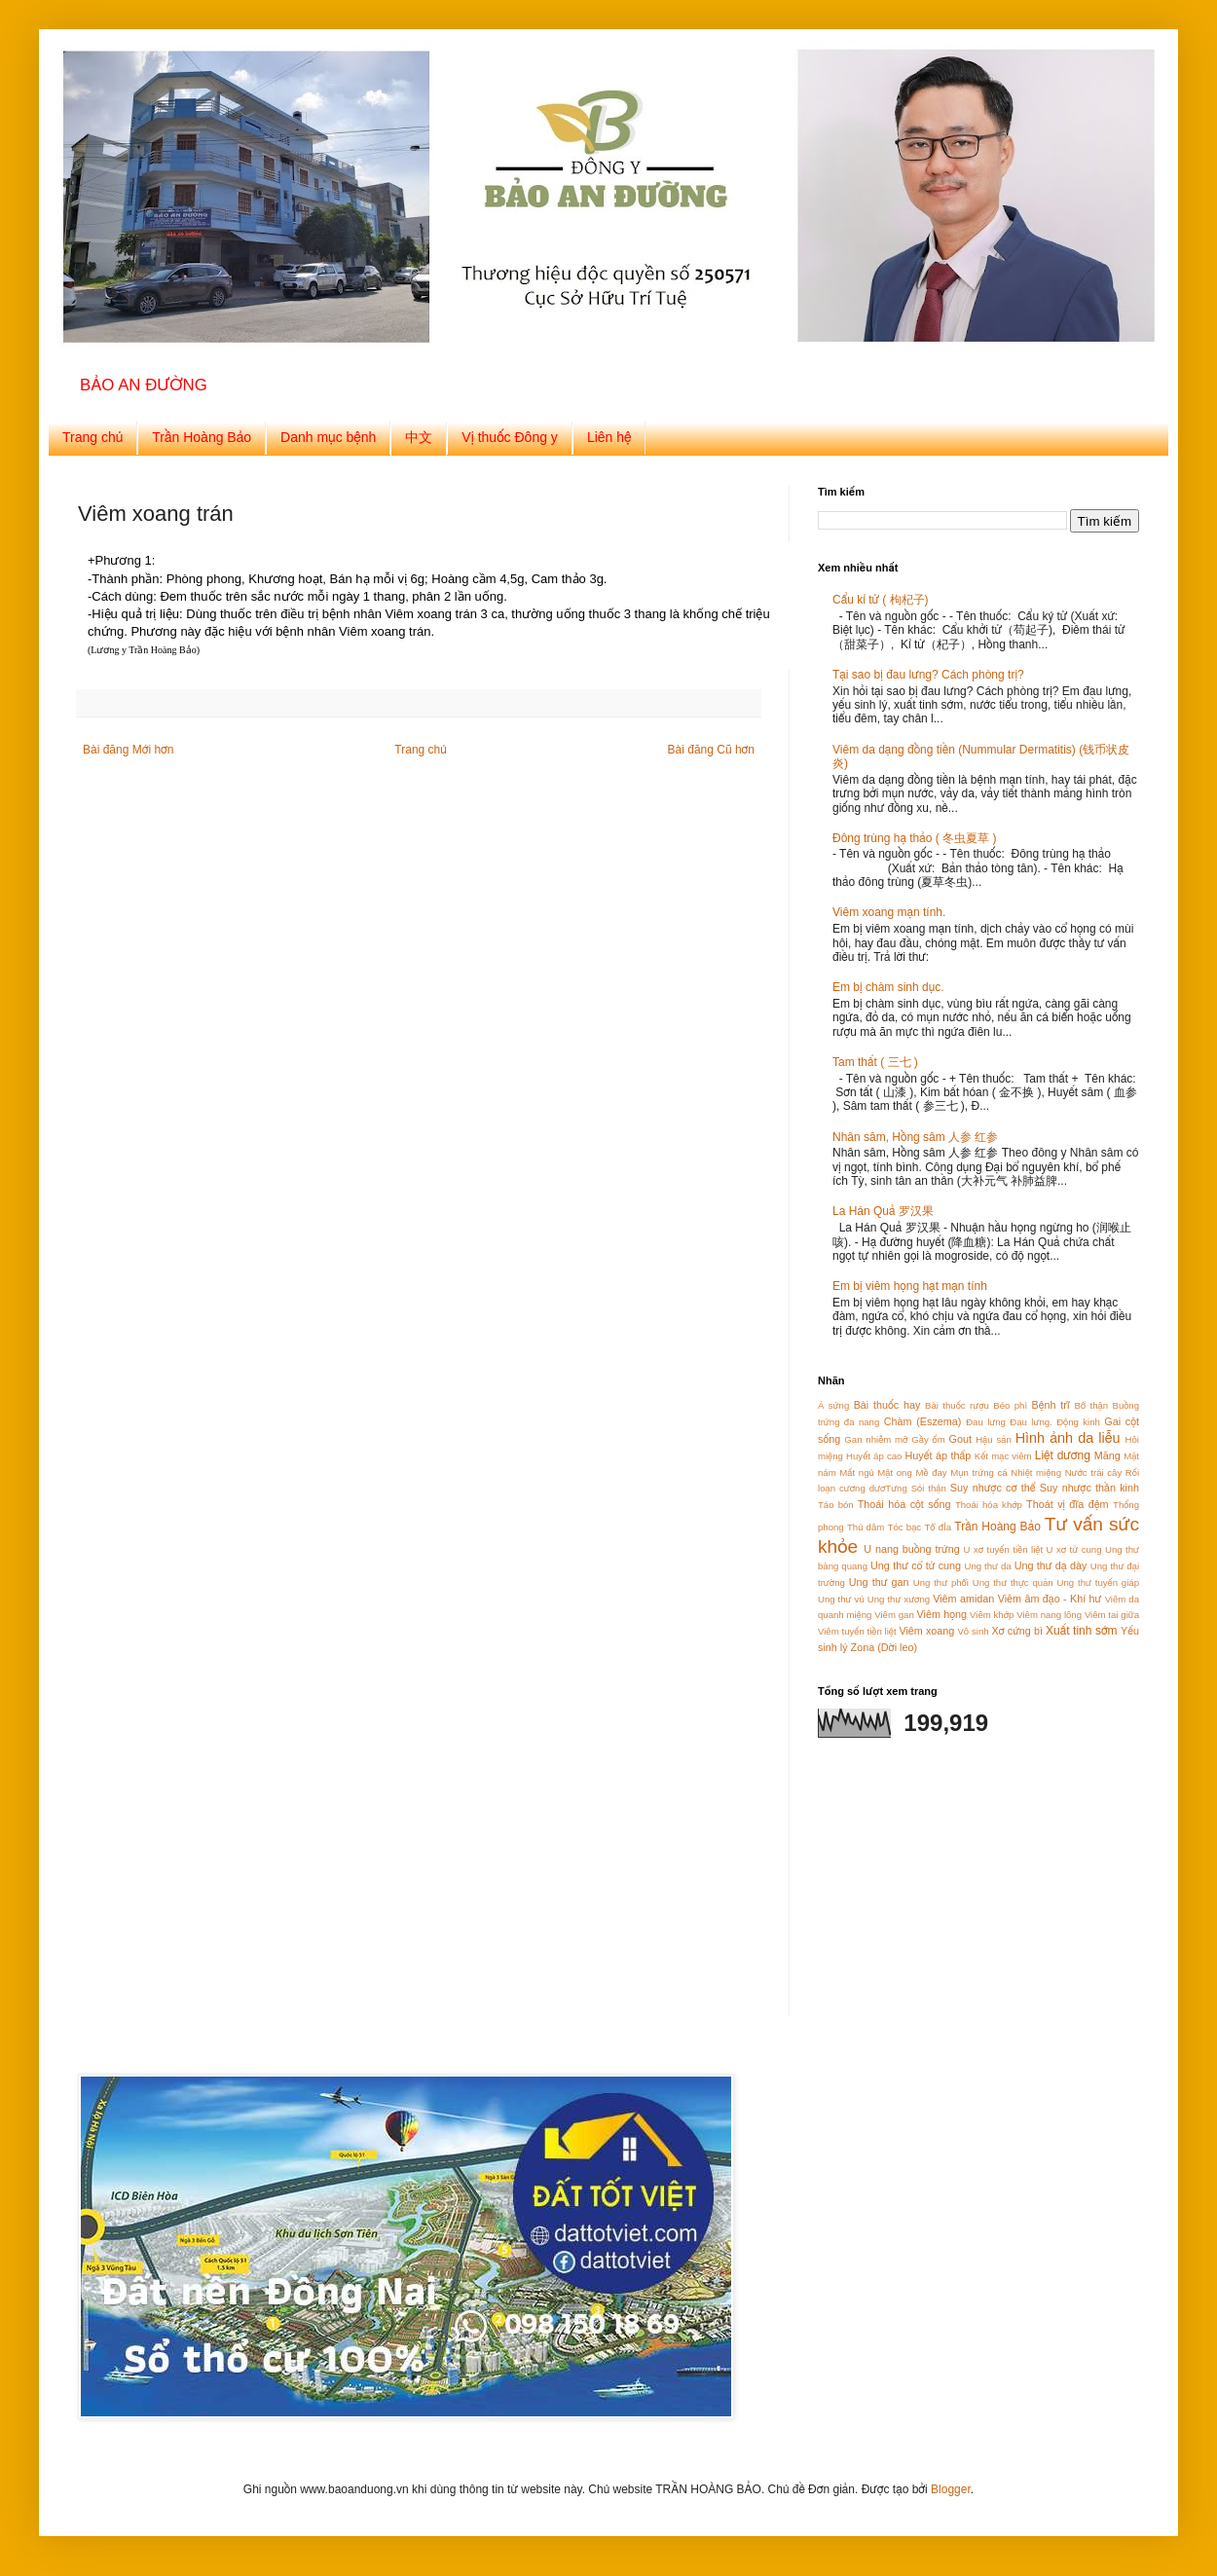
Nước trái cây (1094, 1472)
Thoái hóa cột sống (904, 1504)
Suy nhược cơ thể (993, 1487)
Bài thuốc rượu (957, 1405)
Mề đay (930, 1472)
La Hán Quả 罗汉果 (883, 1211)
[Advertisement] (939, 1888)
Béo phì (1010, 1405)
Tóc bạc (905, 1527)
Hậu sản (994, 1439)
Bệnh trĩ (1051, 1405)
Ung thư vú (841, 1599)
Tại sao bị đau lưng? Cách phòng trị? (928, 674)
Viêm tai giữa (1112, 1614)
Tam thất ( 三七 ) (875, 1062)
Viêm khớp (992, 1614)
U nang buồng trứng (911, 1549)
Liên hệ (609, 437)
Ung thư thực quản (1013, 1582)
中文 (418, 437)
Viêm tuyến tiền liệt (857, 1631)
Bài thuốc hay (887, 1405)
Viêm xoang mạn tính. (888, 912)
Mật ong (894, 1472)
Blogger (951, 2489)
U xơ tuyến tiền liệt (1004, 1549)
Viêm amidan (963, 1598)
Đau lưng (986, 1422)
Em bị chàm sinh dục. (887, 987)
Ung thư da (987, 1566)
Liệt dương (1062, 1455)
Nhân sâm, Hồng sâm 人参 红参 (915, 1137)
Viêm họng (942, 1614)
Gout (960, 1439)
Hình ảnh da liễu (1068, 1438)
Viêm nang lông (1049, 1614)
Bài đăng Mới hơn (128, 749)
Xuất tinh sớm (1082, 1631)
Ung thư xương (898, 1599)
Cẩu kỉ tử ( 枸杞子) (880, 600)
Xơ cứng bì (1017, 1631)
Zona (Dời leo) (884, 1647)
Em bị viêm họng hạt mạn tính (909, 1286)
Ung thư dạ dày (1051, 1565)
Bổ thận (1091, 1405)
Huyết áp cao (874, 1456)
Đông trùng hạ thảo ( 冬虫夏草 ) (914, 838)
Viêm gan (894, 1614)
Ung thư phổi (941, 1582)
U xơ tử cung (1074, 1549)
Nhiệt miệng (1036, 1472)
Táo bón (836, 1504)
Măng (1107, 1455)
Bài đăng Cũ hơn (711, 749)
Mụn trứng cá (978, 1472)
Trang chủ (92, 437)
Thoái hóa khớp (988, 1504)
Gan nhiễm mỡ (875, 1439)
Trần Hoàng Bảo (201, 437)
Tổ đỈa (937, 1527)
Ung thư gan (879, 1582)
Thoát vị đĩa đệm (1067, 1504)
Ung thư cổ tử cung (915, 1565)
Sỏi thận (928, 1488)
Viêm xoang (926, 1631)
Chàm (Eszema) (923, 1421)
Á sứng (833, 1405)
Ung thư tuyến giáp (1098, 1582)
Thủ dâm (865, 1527)
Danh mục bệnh (328, 437)
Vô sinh (972, 1631)
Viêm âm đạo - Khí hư (1050, 1598)
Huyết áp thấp (938, 1455)
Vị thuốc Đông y (509, 437)
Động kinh (1078, 1422)
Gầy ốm (927, 1439)
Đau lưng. (1030, 1422)
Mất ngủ (856, 1472)
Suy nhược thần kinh (1089, 1487)
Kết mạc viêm (1003, 1456)
